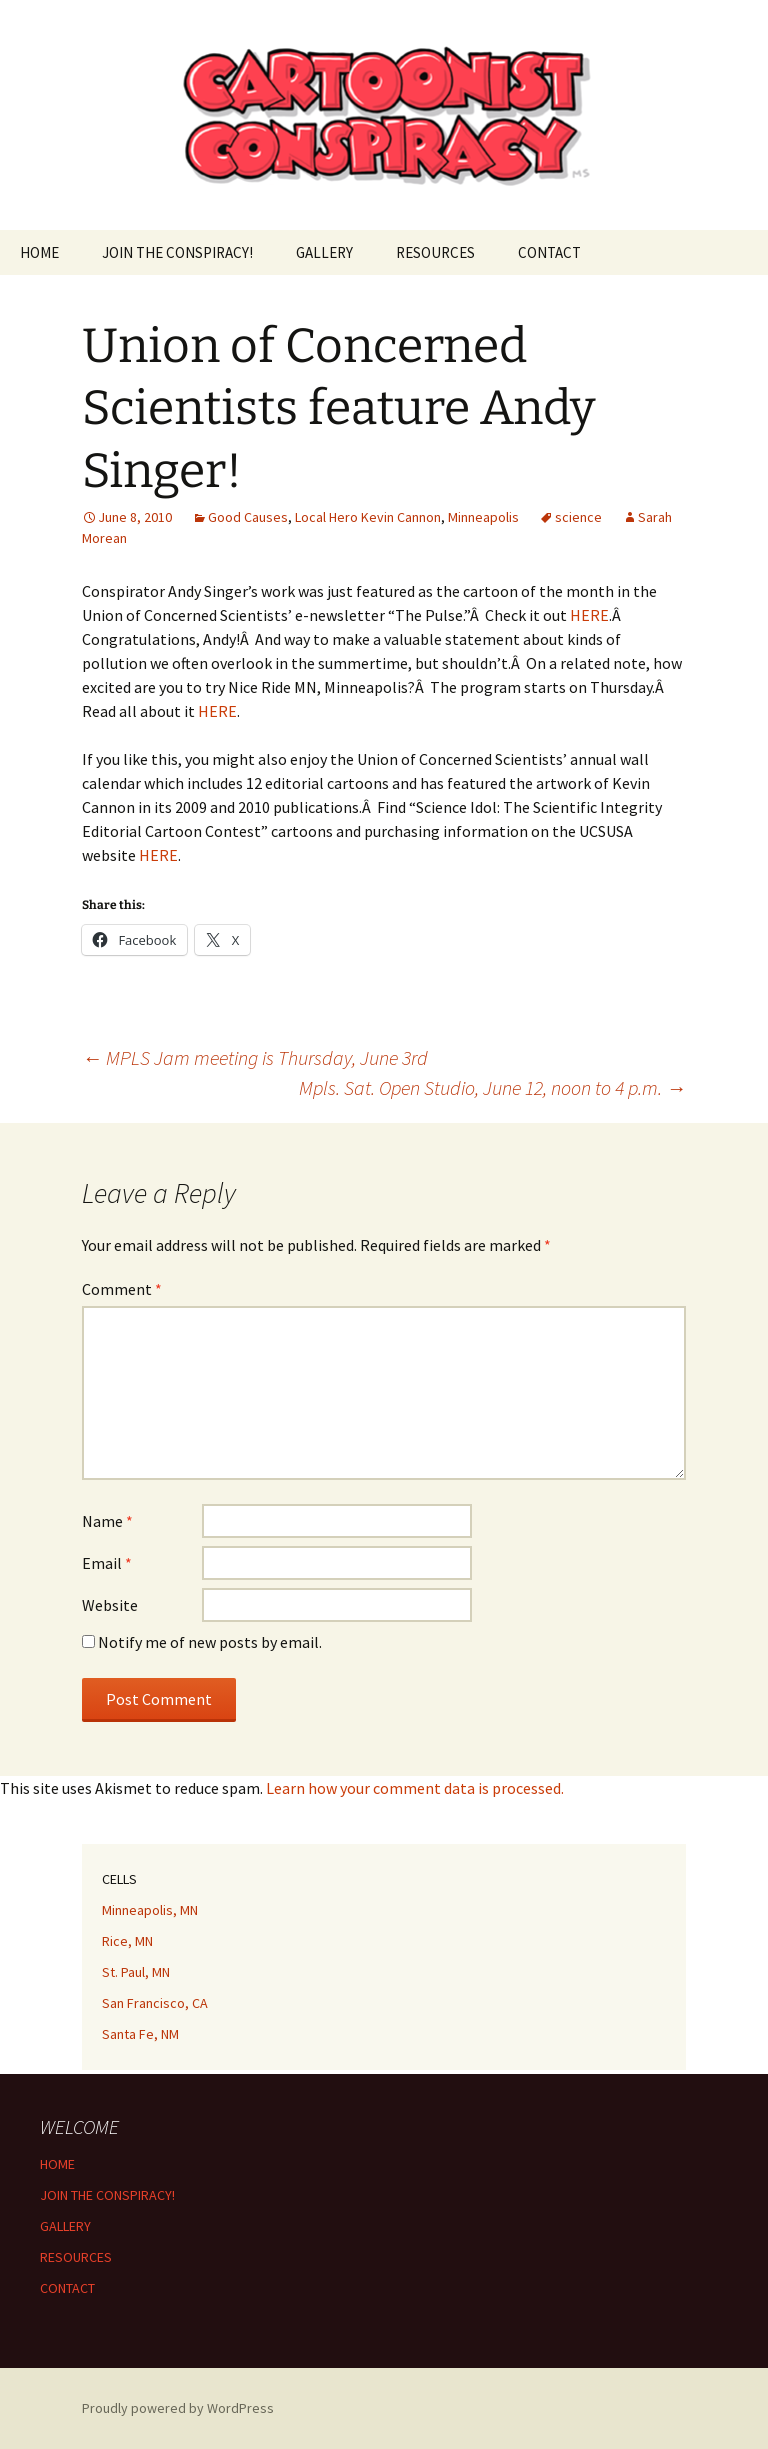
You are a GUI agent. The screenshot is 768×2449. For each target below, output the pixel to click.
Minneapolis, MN (150, 1910)
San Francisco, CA (155, 2003)
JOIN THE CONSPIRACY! (177, 252)
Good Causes (248, 517)
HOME (39, 252)
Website (110, 1605)
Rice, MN (127, 1941)
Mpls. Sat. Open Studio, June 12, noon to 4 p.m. (492, 1087)
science (578, 517)
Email (107, 1563)
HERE (589, 615)
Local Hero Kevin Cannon (368, 517)
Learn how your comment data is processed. (415, 1788)
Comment (122, 1289)
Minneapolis (483, 517)
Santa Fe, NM (140, 2034)
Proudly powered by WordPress (178, 2408)
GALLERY (324, 252)
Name (107, 1521)
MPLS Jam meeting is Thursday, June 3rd (255, 1057)
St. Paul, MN (136, 1972)
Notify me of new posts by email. (210, 1642)
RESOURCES (435, 252)
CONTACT (549, 252)
